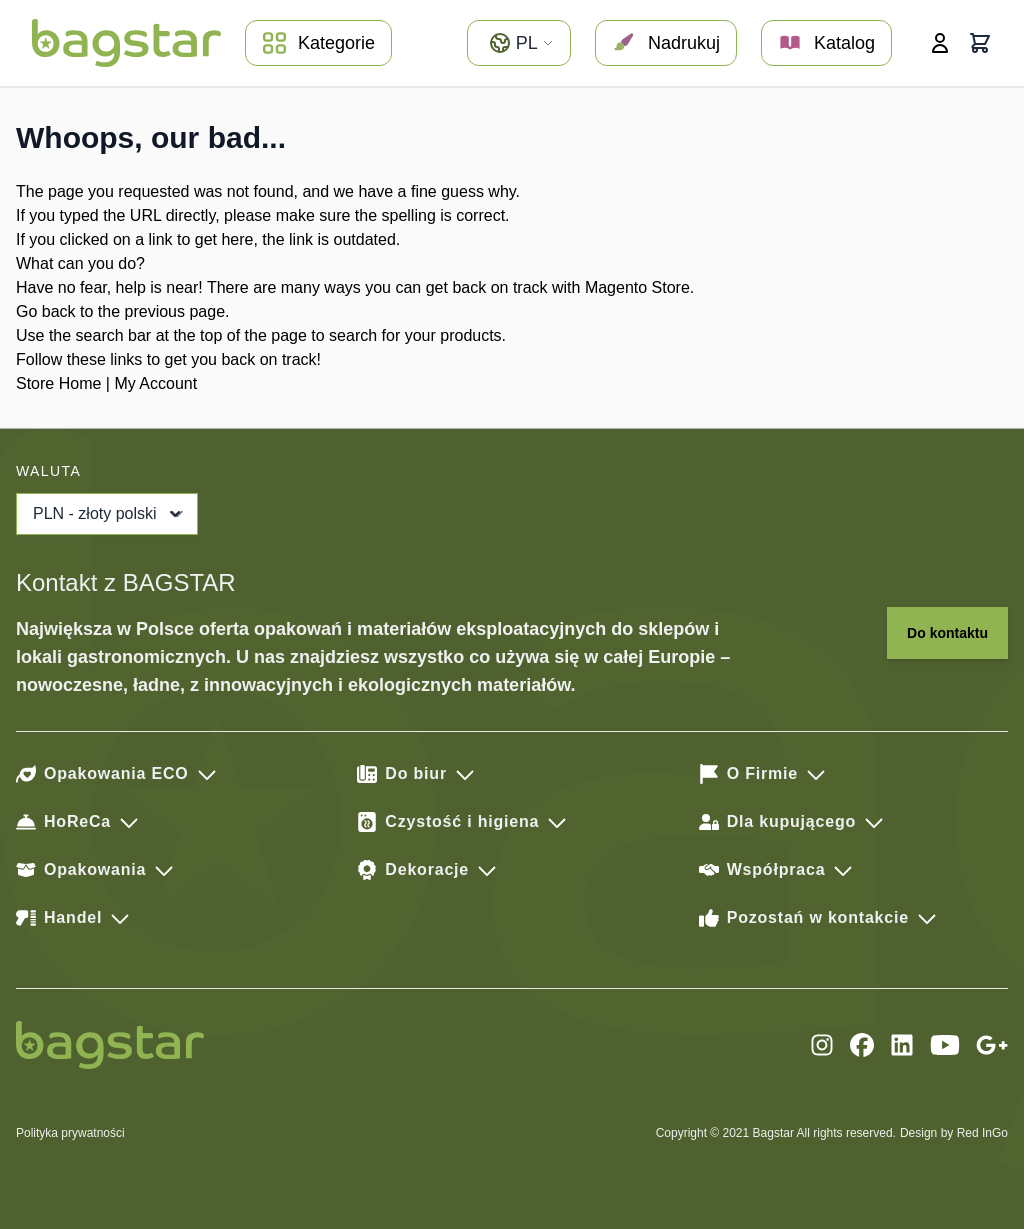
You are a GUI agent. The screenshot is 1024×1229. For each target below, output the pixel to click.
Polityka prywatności (70, 1133)
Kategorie (318, 43)
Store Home (58, 383)
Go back (46, 311)
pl (521, 43)
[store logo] (126, 43)
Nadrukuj (666, 43)
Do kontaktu (947, 633)
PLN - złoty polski (109, 514)
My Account (155, 383)
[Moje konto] (940, 43)
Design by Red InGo (954, 1133)
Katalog (826, 43)
